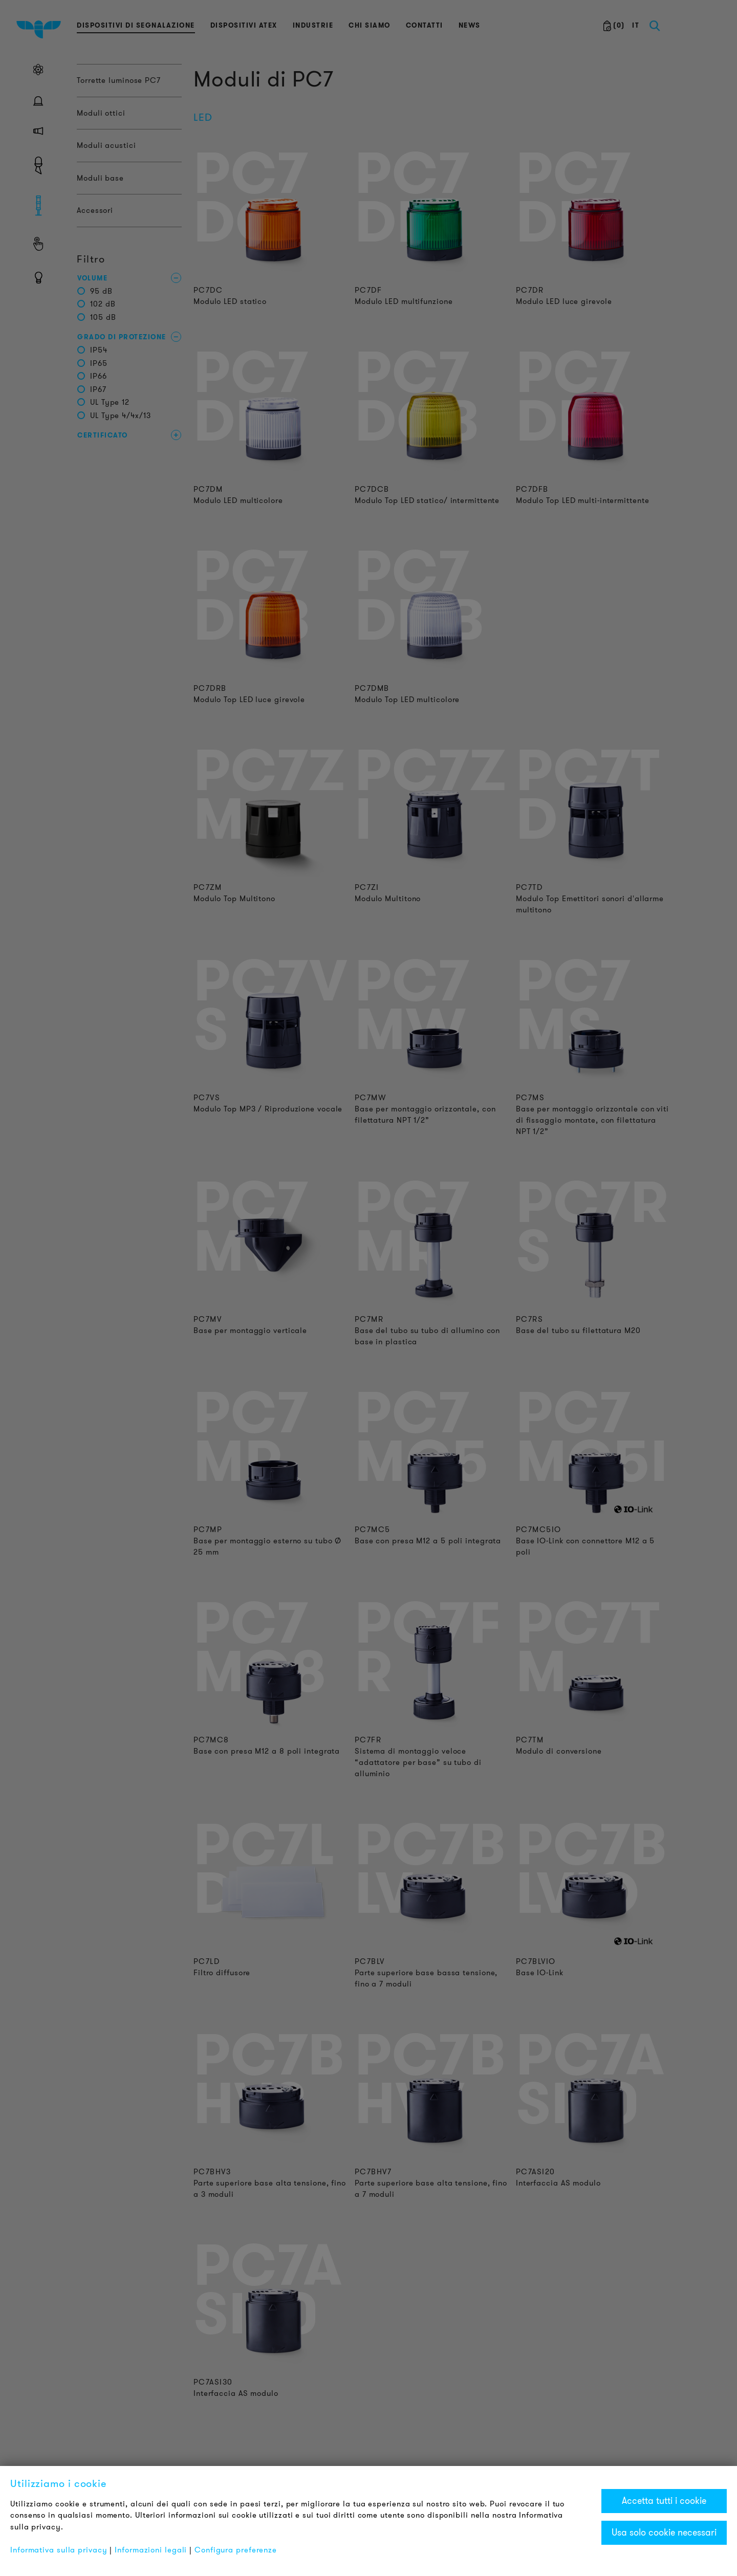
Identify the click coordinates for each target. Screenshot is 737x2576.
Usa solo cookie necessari (664, 2532)
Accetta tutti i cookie (664, 2500)
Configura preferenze (235, 2550)
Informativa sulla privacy (58, 2550)
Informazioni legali (151, 2550)
